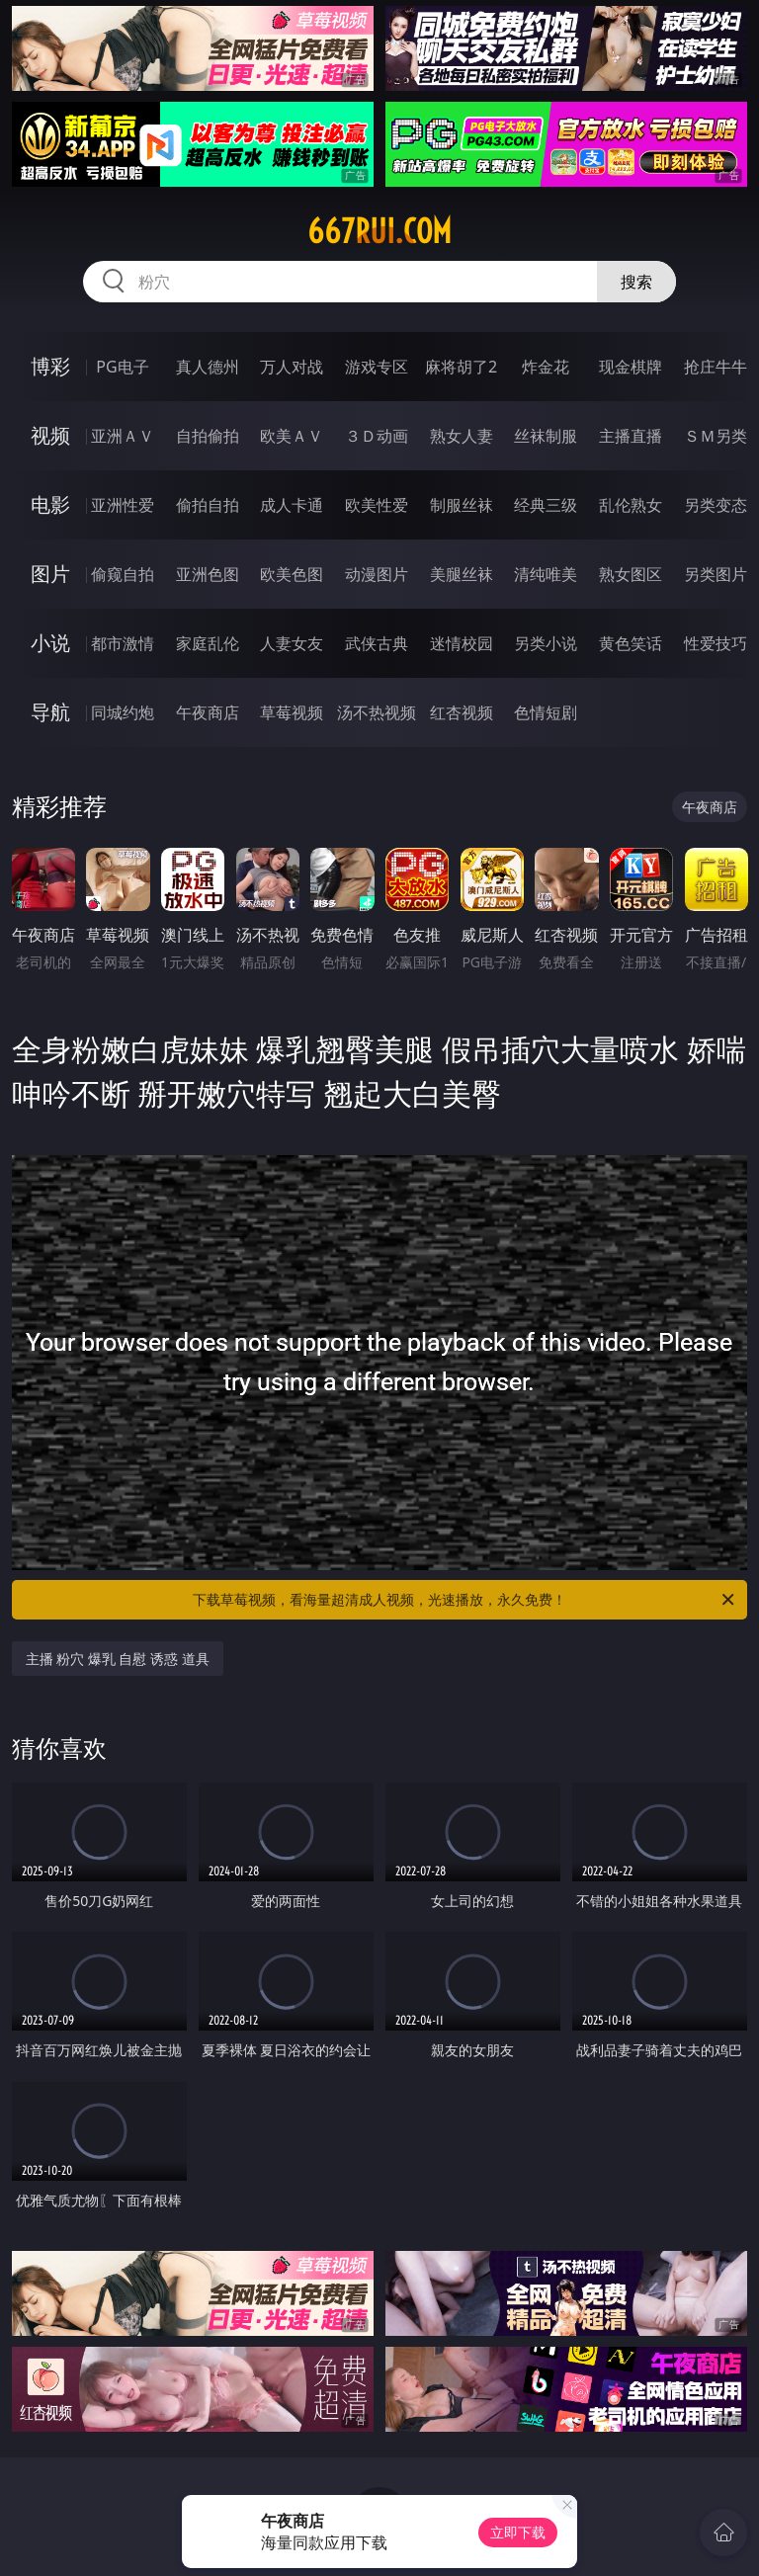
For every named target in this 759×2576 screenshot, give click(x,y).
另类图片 (715, 574)
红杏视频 (461, 712)
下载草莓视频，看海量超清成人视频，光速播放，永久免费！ (465, 1600)
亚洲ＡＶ (122, 436)
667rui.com (379, 231)
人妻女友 (291, 643)
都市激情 (122, 643)
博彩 (50, 366)
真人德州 (207, 366)
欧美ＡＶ (291, 436)
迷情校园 (461, 643)
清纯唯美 (545, 574)
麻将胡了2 (461, 366)
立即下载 (518, 2532)
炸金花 (545, 366)
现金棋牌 (630, 366)
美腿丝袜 (461, 574)
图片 (50, 573)
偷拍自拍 (207, 505)
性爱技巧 (715, 643)
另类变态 (715, 505)
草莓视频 (291, 712)
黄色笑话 (630, 643)
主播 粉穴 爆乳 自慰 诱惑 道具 (118, 1658)
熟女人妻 (461, 436)
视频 (50, 435)
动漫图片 (376, 574)
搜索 (636, 281)
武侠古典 (376, 643)
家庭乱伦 (207, 643)
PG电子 (122, 366)
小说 (50, 642)
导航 (50, 712)
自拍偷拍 (207, 436)
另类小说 (545, 643)
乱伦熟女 (630, 505)
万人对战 (291, 366)
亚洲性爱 (122, 505)
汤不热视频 (376, 712)
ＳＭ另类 (715, 436)
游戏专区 (376, 366)
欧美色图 (291, 574)
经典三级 (545, 505)
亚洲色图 (207, 574)
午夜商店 (207, 712)
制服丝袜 (461, 505)
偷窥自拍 (122, 574)
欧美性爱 (376, 505)
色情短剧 (545, 712)
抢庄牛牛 (715, 366)
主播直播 (630, 436)
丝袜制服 (545, 436)
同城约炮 (122, 712)
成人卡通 (291, 505)
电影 (50, 504)
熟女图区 (630, 574)
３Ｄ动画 (376, 436)
